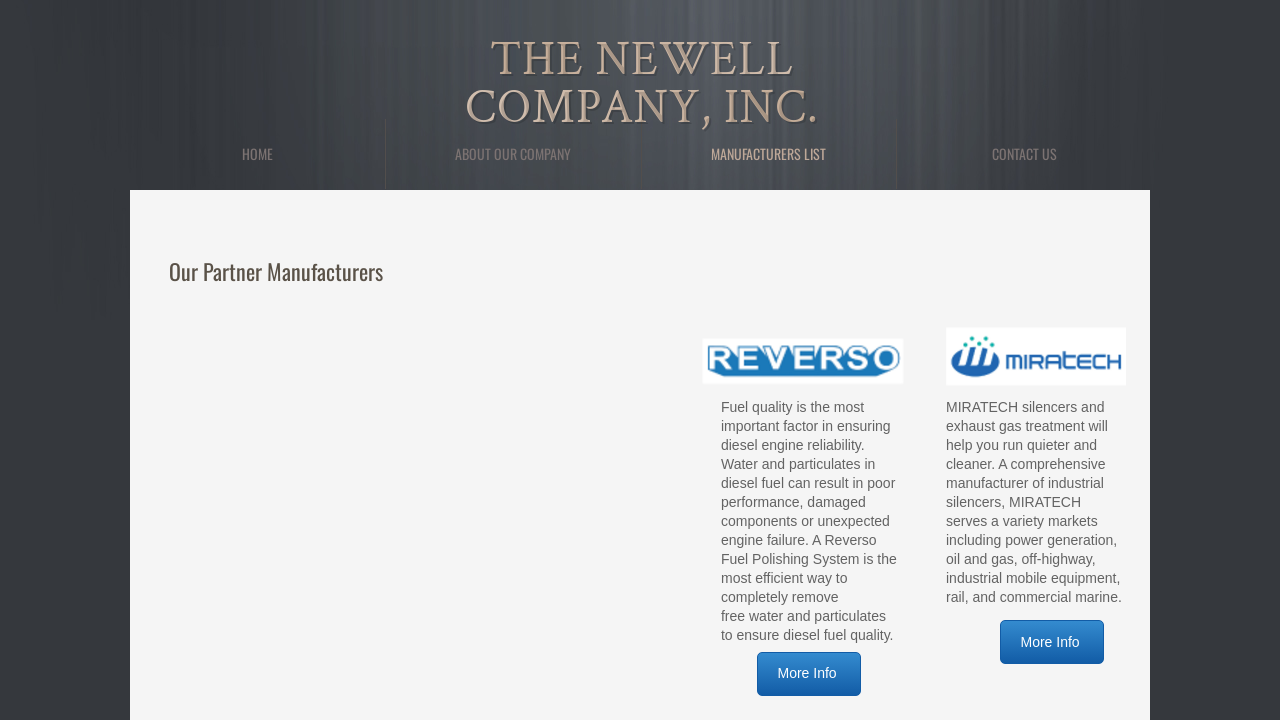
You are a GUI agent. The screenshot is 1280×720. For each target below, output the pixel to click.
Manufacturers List (768, 153)
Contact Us (1024, 153)
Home (257, 153)
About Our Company (513, 153)
